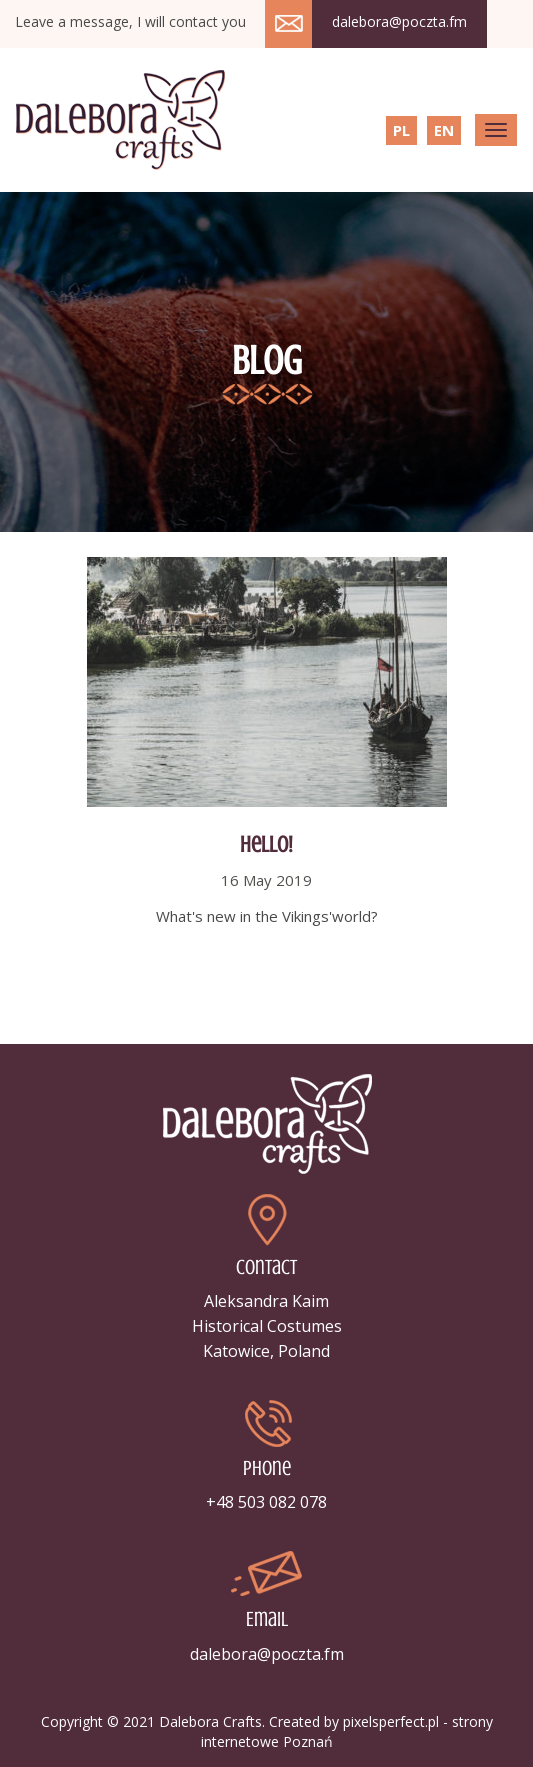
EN (444, 130)
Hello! (266, 844)
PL (401, 130)
